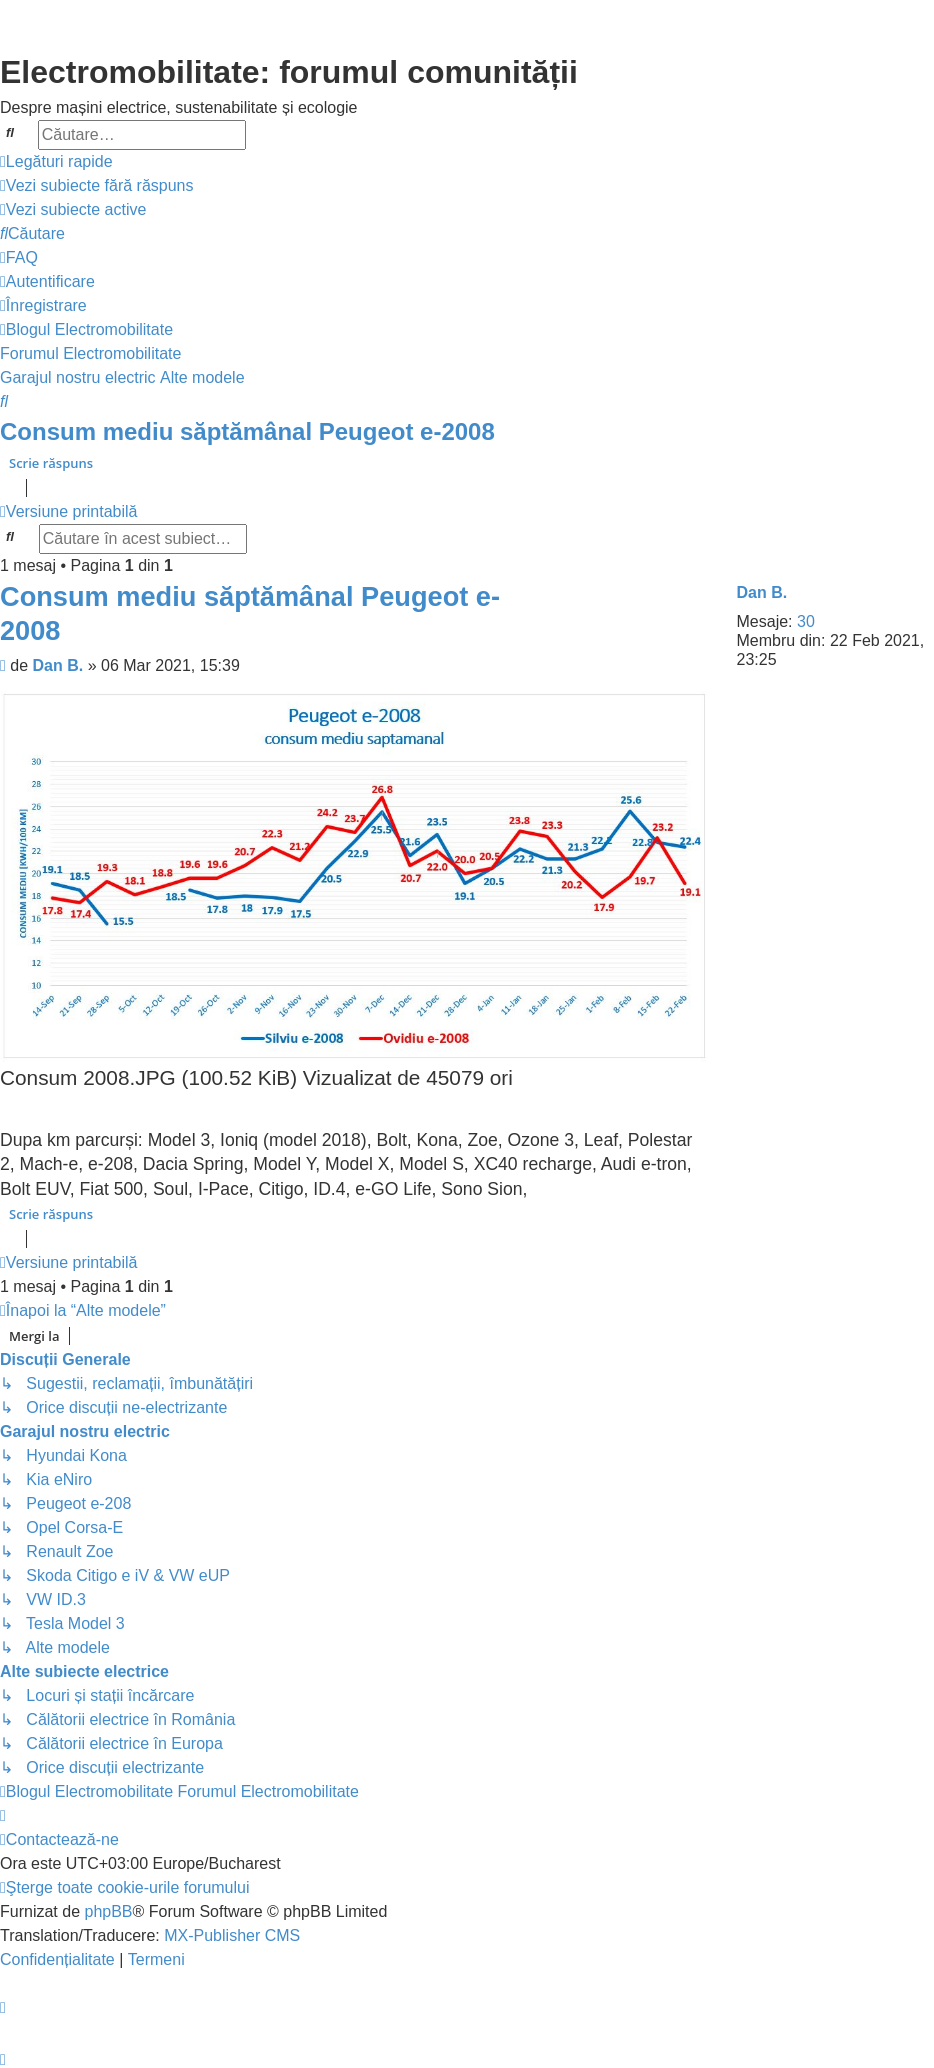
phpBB (108, 1911)
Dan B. (762, 592)
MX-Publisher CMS (232, 1935)
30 (806, 621)
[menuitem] (97, 186)
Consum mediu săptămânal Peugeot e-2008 (247, 431)
